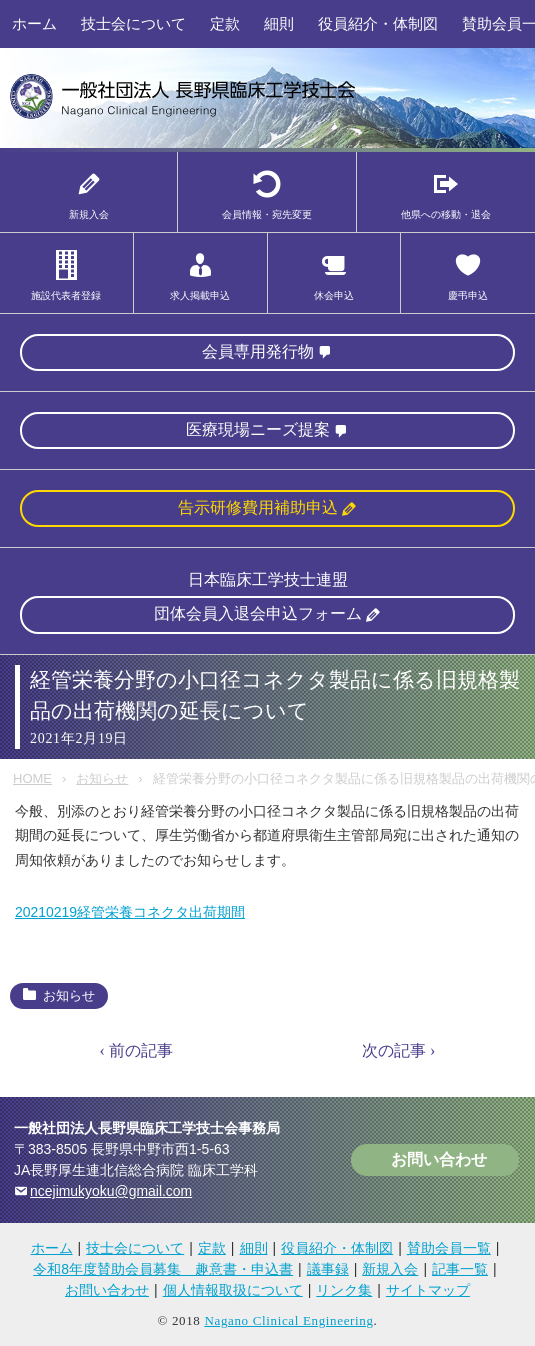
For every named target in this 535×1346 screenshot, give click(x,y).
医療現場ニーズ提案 (258, 429)
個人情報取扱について (233, 1291)
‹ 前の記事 (136, 1051)
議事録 (328, 1270)
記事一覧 (460, 1270)
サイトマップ (428, 1291)
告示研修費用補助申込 (258, 508)
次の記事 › (398, 1051)
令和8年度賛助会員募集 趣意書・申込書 (163, 1270)
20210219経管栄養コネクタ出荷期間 (130, 913)
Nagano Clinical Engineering (288, 1321)
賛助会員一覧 (449, 1249)
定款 (225, 23)
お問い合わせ (439, 1160)
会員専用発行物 (258, 351)
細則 (279, 23)
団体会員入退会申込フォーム (258, 614)
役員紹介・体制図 (378, 23)
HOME (32, 778)
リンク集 (344, 1291)
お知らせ (102, 778)
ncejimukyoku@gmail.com (111, 1192)
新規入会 (390, 1270)
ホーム (34, 23)
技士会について (133, 23)
